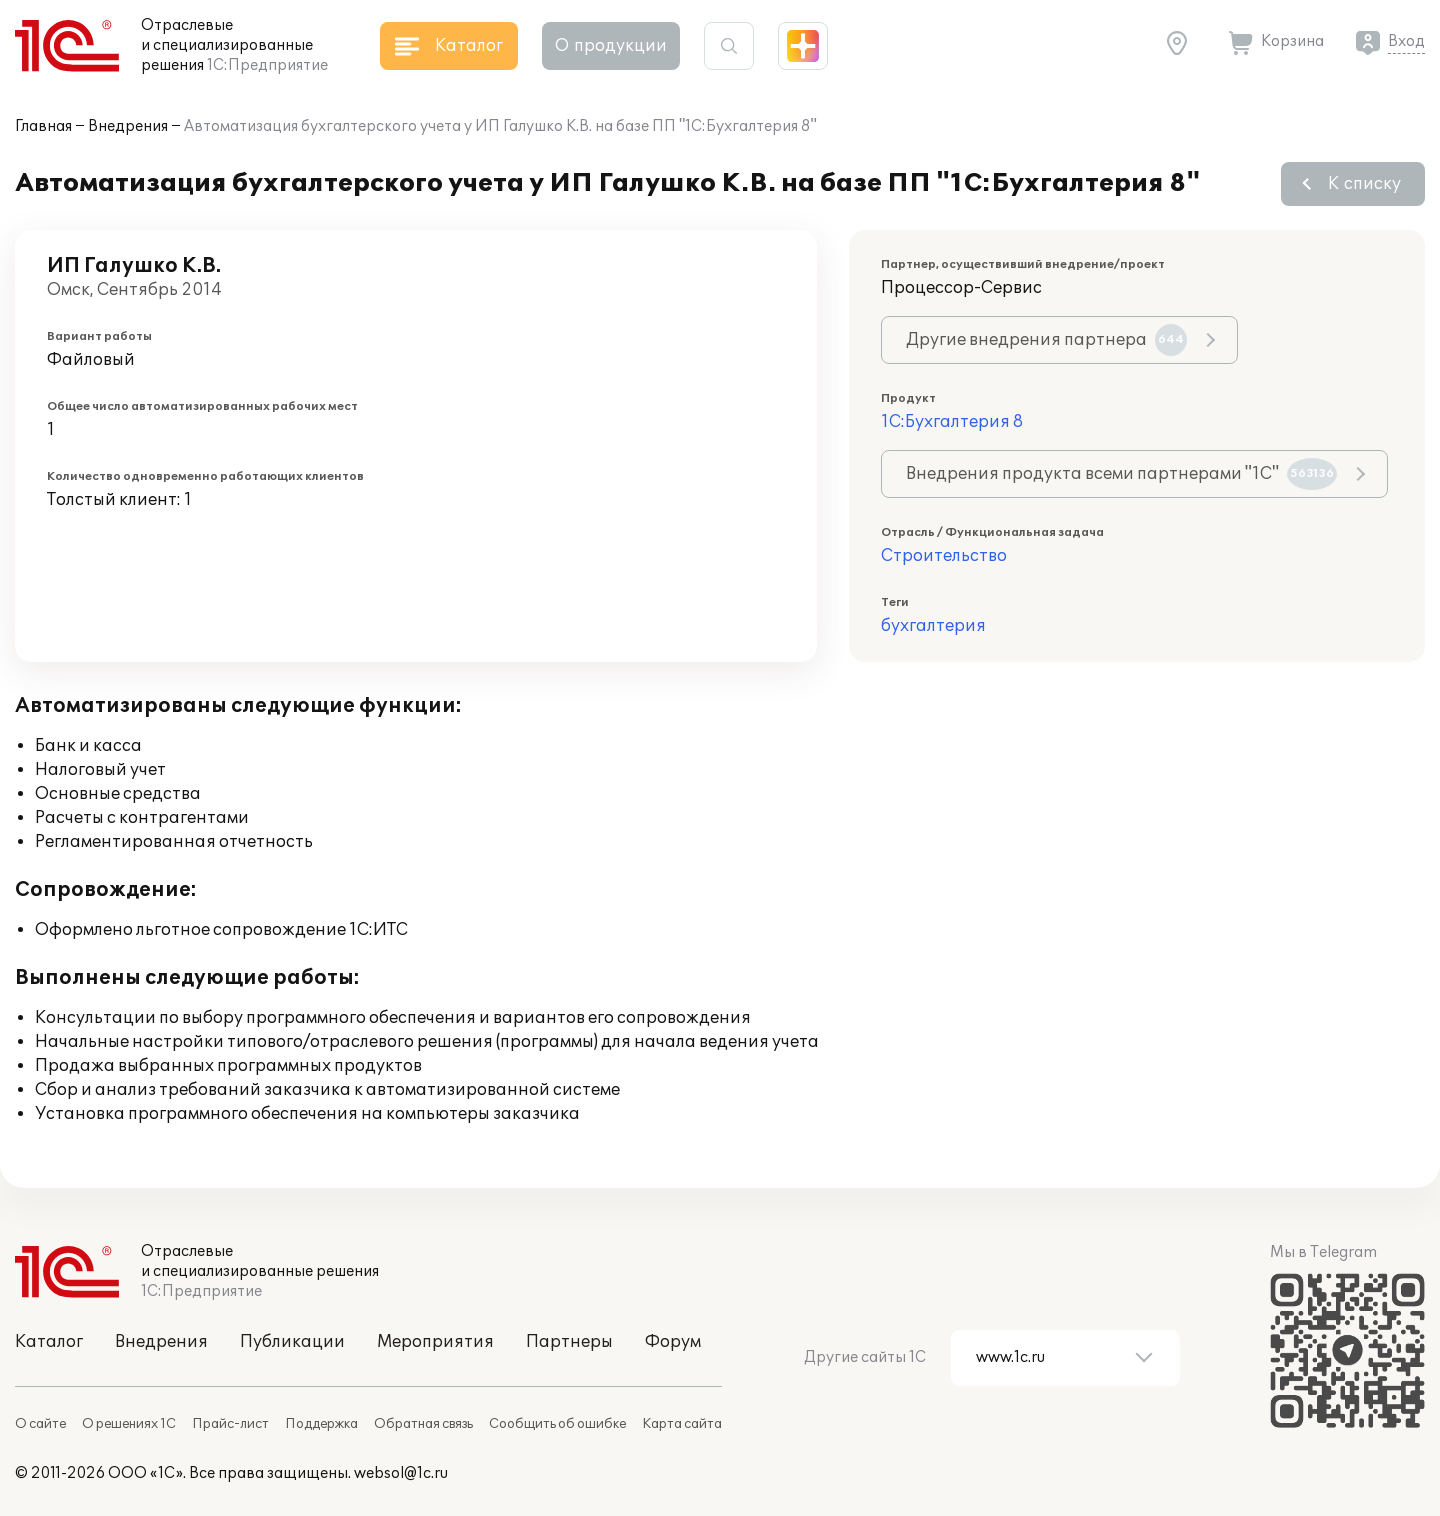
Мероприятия (435, 1342)
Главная (43, 126)
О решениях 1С (129, 1424)
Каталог (49, 1342)
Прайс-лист (230, 1424)
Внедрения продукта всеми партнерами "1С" (1121, 474)
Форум (673, 1342)
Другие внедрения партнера (1046, 340)
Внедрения (128, 126)
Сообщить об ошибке (557, 1424)
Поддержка (321, 1424)
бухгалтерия (933, 626)
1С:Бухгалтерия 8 (952, 422)
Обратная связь (423, 1424)
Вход (1406, 41)
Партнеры (569, 1342)
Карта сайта (682, 1424)
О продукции (611, 46)
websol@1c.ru (401, 1473)
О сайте (40, 1424)
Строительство (944, 556)
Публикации (292, 1342)
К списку (1364, 184)
